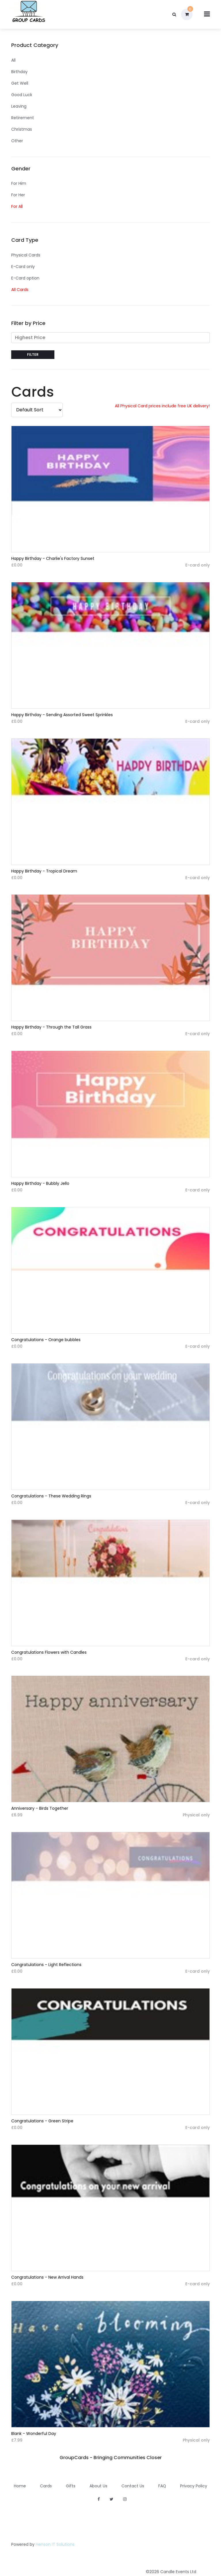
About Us (98, 2486)
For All (17, 206)
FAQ (162, 2486)
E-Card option (25, 278)
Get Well (19, 83)
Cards (46, 2486)
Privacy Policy (193, 2486)
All (13, 60)
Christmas (21, 129)
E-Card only (23, 266)
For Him (18, 183)
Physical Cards (25, 255)
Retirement (22, 118)
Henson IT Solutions (55, 2544)
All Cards (19, 289)
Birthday (19, 72)
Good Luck (21, 95)
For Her (18, 195)
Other (17, 141)
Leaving (18, 106)
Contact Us (132, 2486)
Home (20, 2486)
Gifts (70, 2486)
